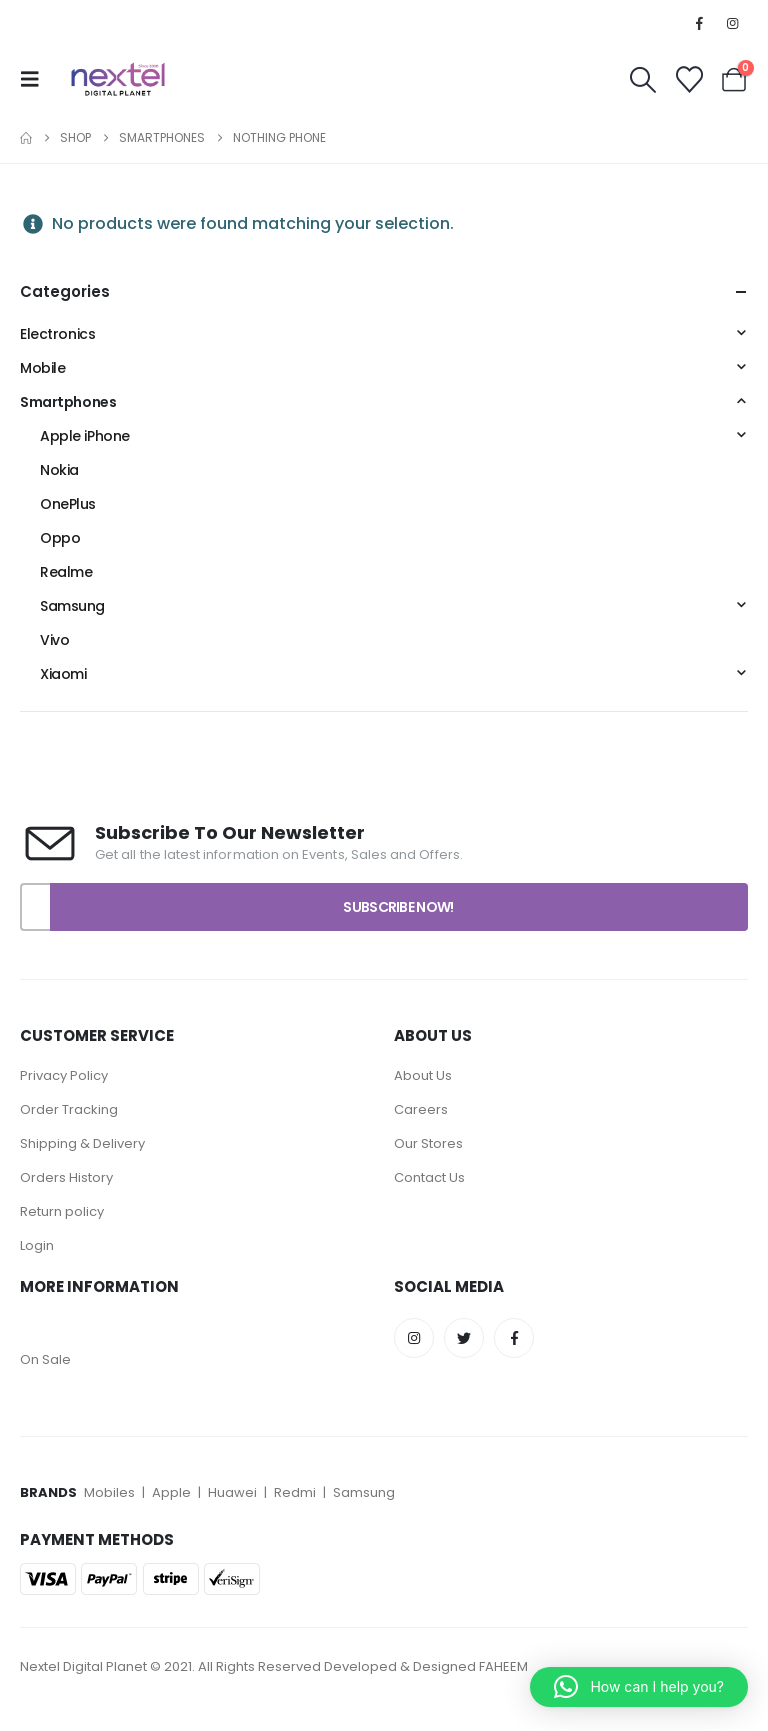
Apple (171, 1492)
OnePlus (68, 504)
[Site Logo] (118, 79)
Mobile (42, 368)
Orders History (66, 1177)
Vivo (54, 640)
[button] (36, 79)
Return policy (62, 1211)
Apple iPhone (85, 436)
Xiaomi (63, 674)
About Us (423, 1075)
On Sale (45, 1359)
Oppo (60, 538)
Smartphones (68, 402)
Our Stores (428, 1143)
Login (37, 1245)
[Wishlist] (689, 79)
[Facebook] (700, 23)
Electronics (57, 334)
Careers (421, 1109)
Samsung (72, 606)
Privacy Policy (65, 1075)
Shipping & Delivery (82, 1143)
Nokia (59, 470)
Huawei (234, 1492)
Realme (66, 572)
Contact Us (429, 1177)
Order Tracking (69, 1109)
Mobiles (111, 1492)
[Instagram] (733, 23)
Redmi (295, 1492)
